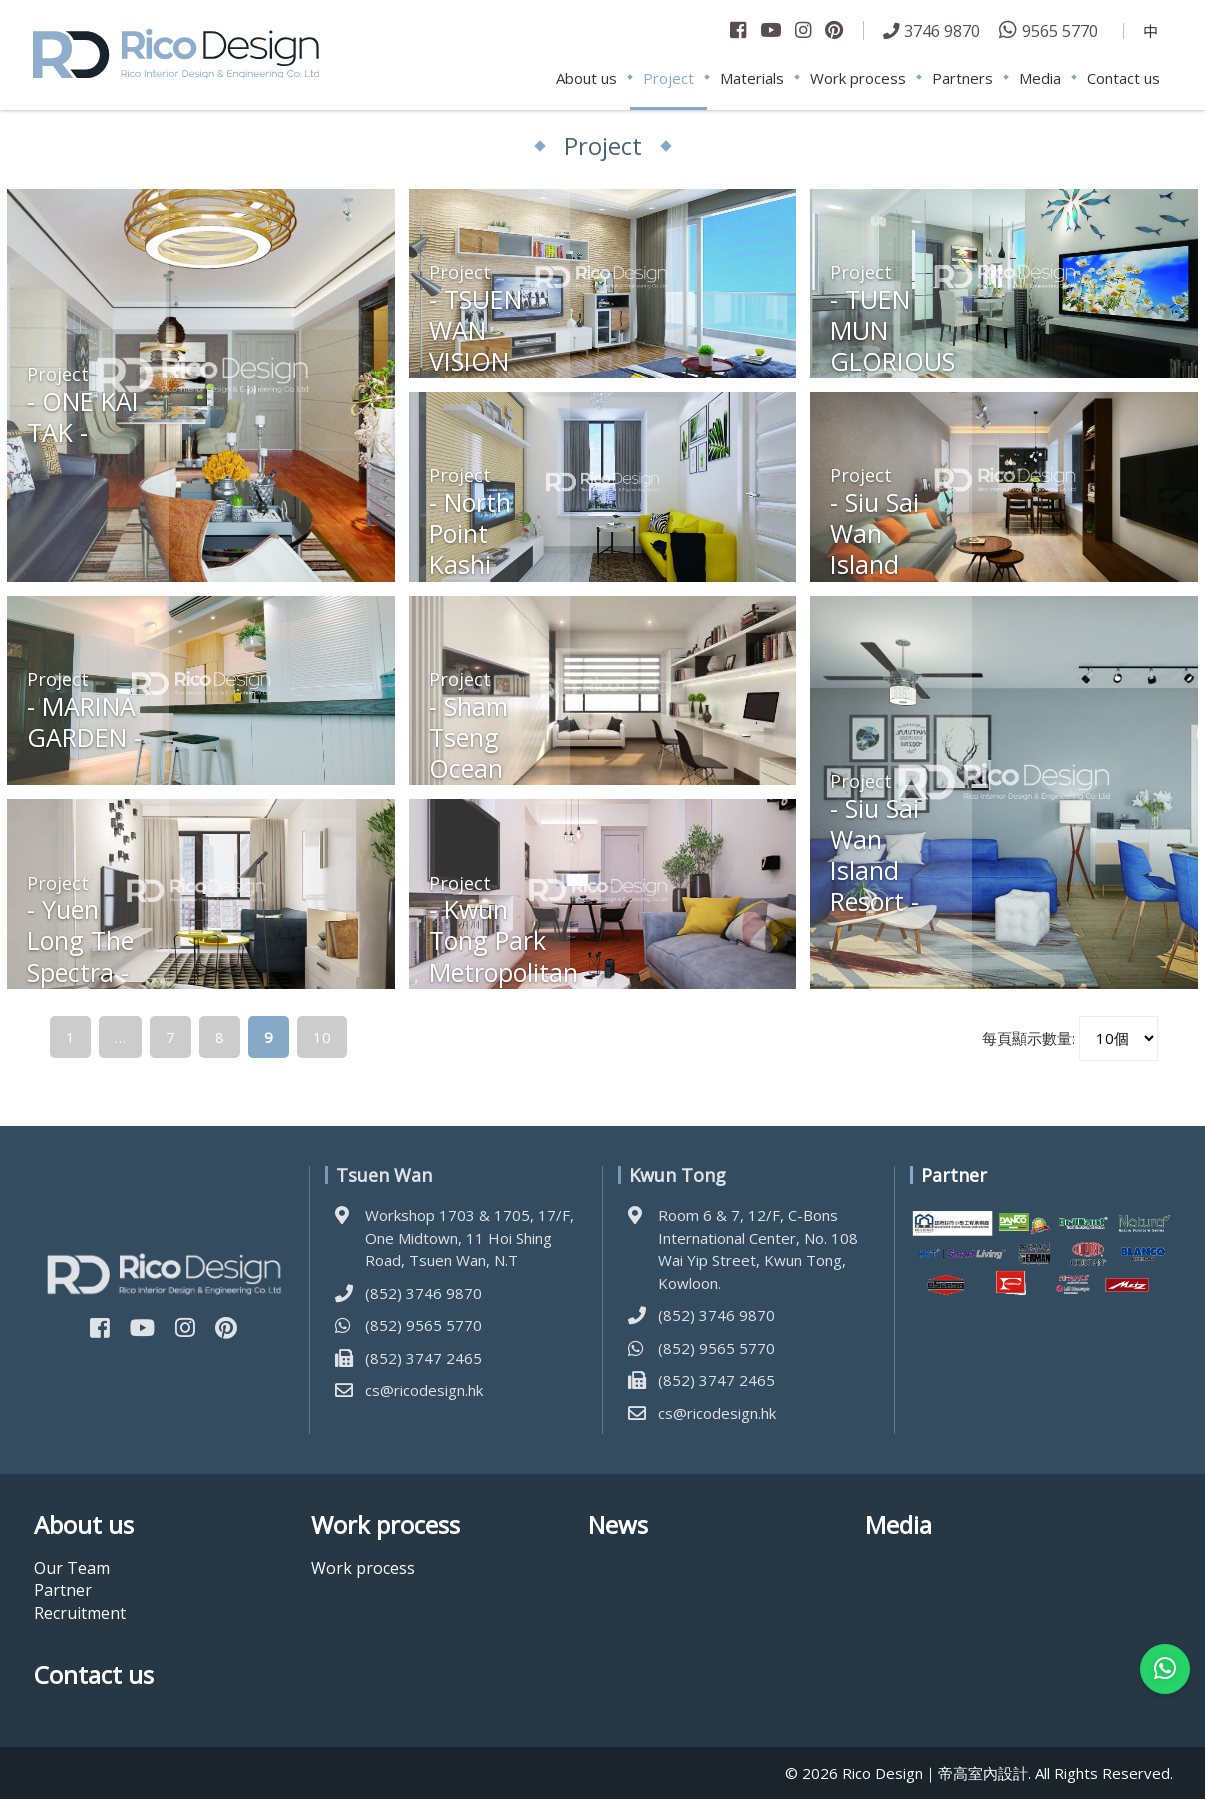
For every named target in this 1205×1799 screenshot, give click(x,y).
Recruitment (80, 1613)
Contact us (1123, 78)
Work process (858, 78)
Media (1040, 78)
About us (586, 78)
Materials (752, 78)
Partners (962, 78)
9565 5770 (1060, 30)
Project (668, 78)
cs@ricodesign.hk (424, 1390)
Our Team (72, 1568)
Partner (63, 1590)
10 (322, 1037)
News (618, 1525)
